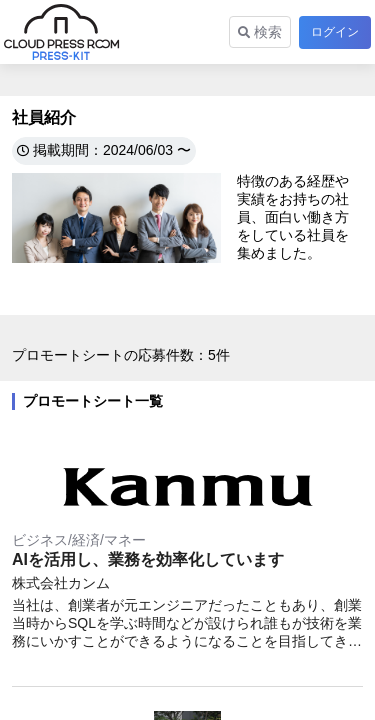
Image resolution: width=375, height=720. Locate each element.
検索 (260, 32)
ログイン (335, 32)
